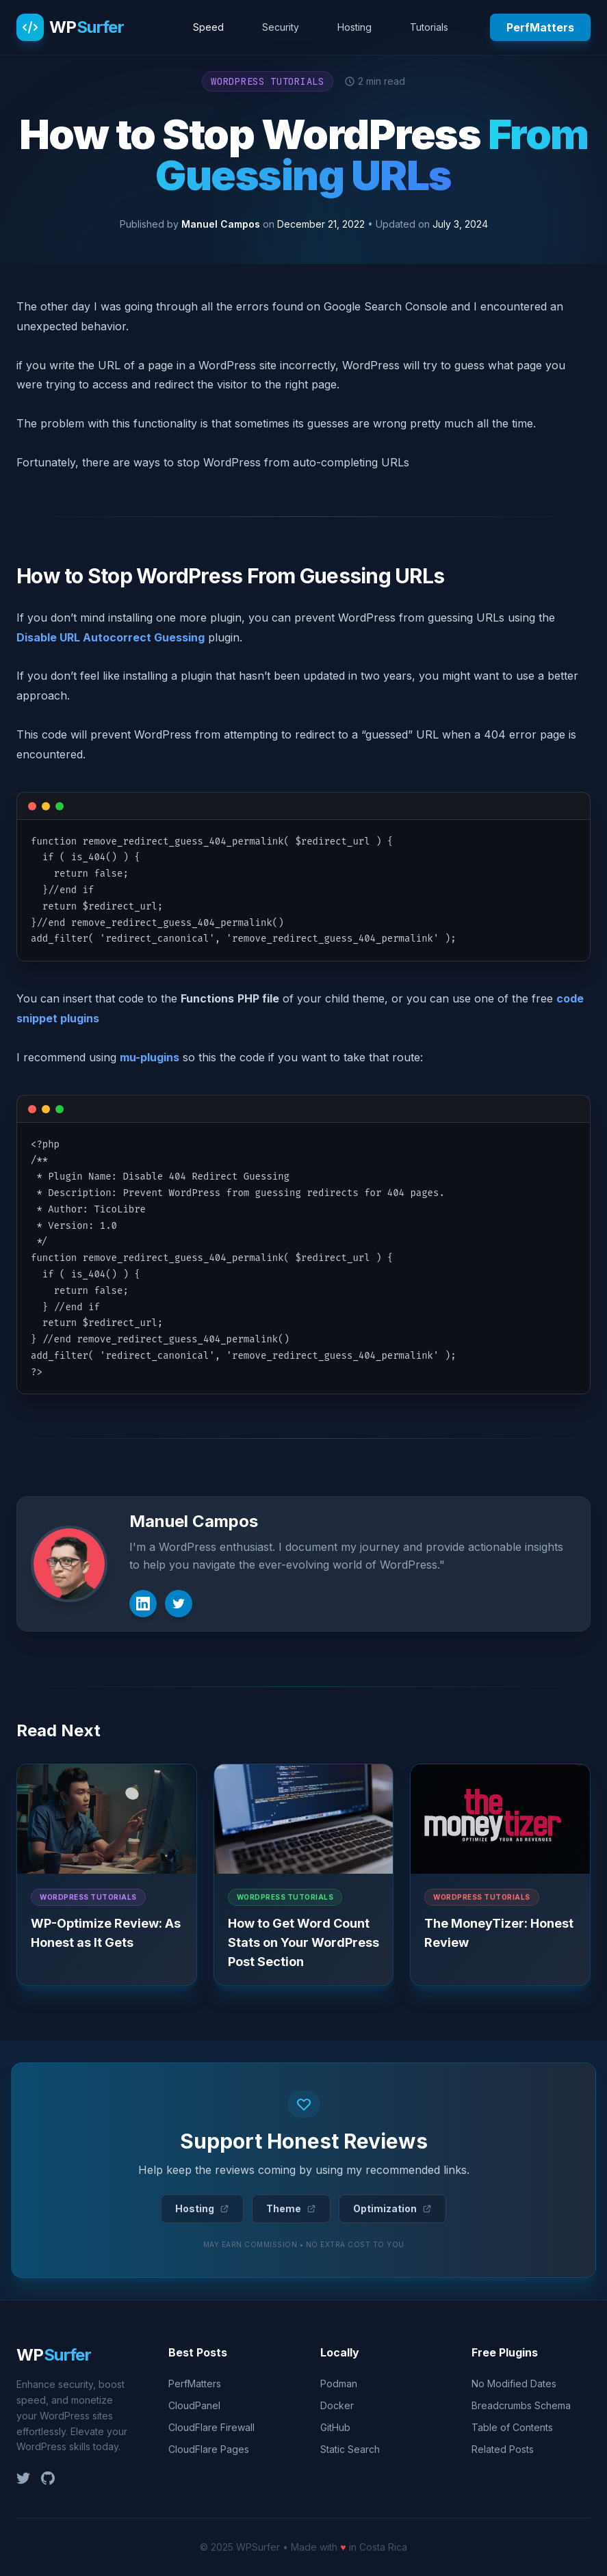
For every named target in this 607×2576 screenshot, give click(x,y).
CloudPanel (194, 2405)
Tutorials (429, 27)
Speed (208, 27)
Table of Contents (512, 2427)
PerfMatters (540, 27)
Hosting (354, 27)
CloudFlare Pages (208, 2449)
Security (280, 27)
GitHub (335, 2427)
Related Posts (503, 2449)
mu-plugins (149, 1057)
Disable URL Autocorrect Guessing (110, 637)
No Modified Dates (514, 2383)
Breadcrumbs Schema (521, 2405)
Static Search (350, 2449)
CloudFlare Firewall (211, 2427)
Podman (338, 2383)
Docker (337, 2405)
